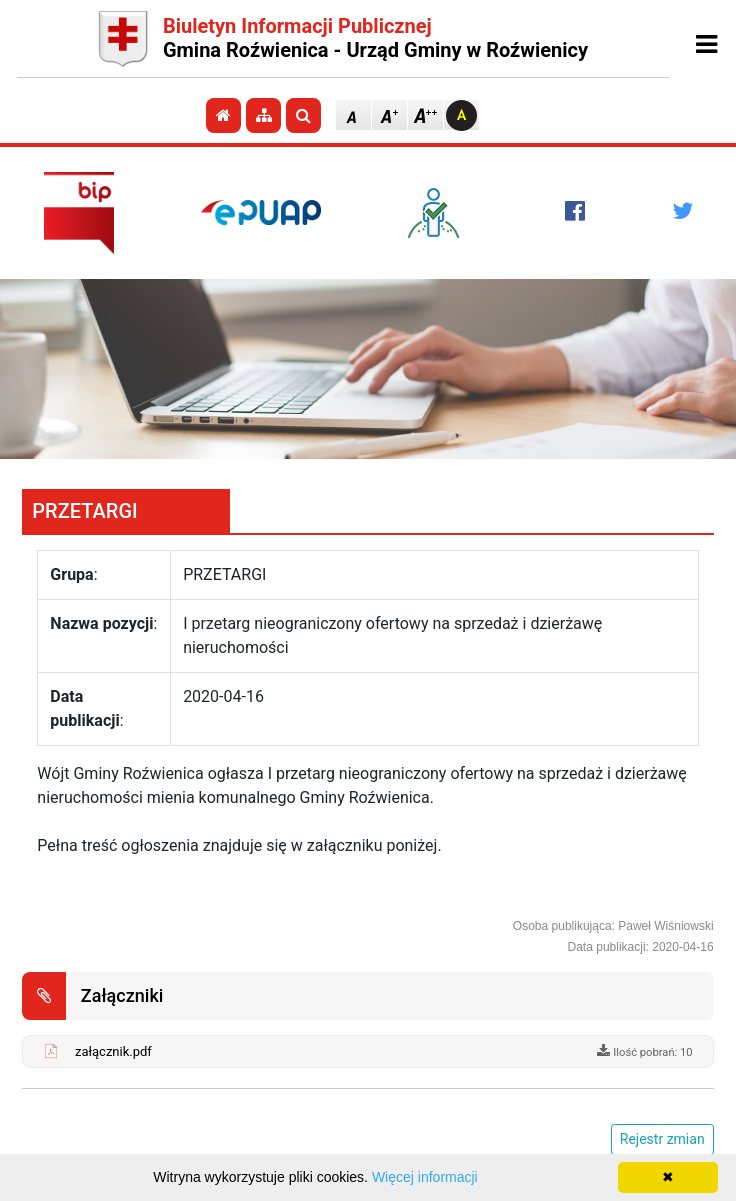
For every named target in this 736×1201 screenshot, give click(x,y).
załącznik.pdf (113, 1051)
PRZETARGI (84, 511)
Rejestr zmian (662, 1139)
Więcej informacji (425, 1177)
